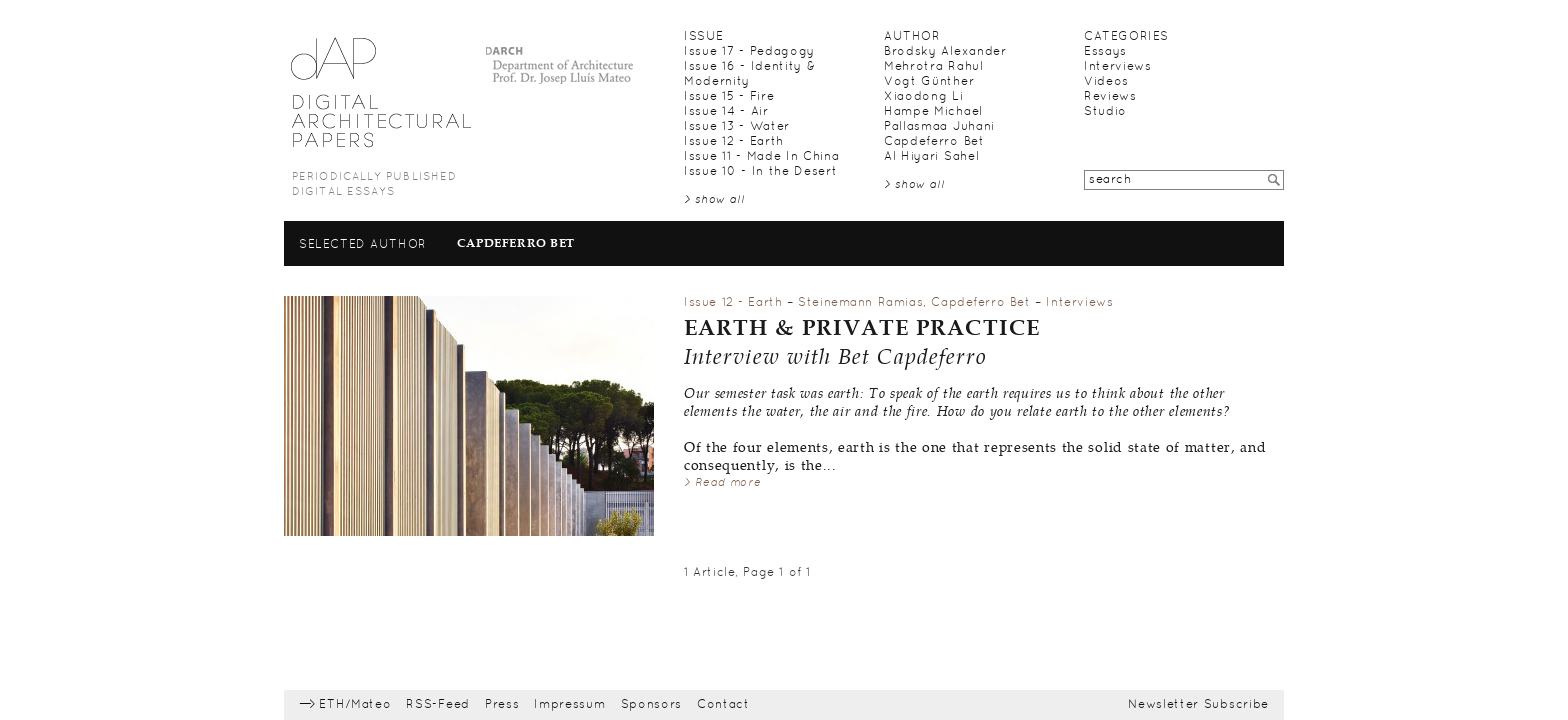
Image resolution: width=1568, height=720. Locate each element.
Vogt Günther (929, 82)
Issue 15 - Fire (729, 97)
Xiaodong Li (924, 97)
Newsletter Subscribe (1198, 705)
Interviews (1118, 67)
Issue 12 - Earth (734, 142)
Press (502, 705)
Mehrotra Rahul (934, 67)
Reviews (1110, 97)
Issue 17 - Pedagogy (749, 52)
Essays (1105, 52)
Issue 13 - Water (737, 127)
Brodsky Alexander (945, 52)
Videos (1106, 82)
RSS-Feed (438, 705)
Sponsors (652, 705)
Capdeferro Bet (934, 142)
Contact (723, 705)
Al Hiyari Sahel (931, 157)
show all (720, 200)
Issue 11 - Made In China (761, 157)
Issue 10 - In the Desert (760, 172)
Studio (1105, 112)
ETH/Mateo (355, 705)
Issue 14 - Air (726, 112)
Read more (728, 483)
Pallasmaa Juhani (939, 127)
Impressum (569, 705)
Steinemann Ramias (860, 303)
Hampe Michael (933, 112)
